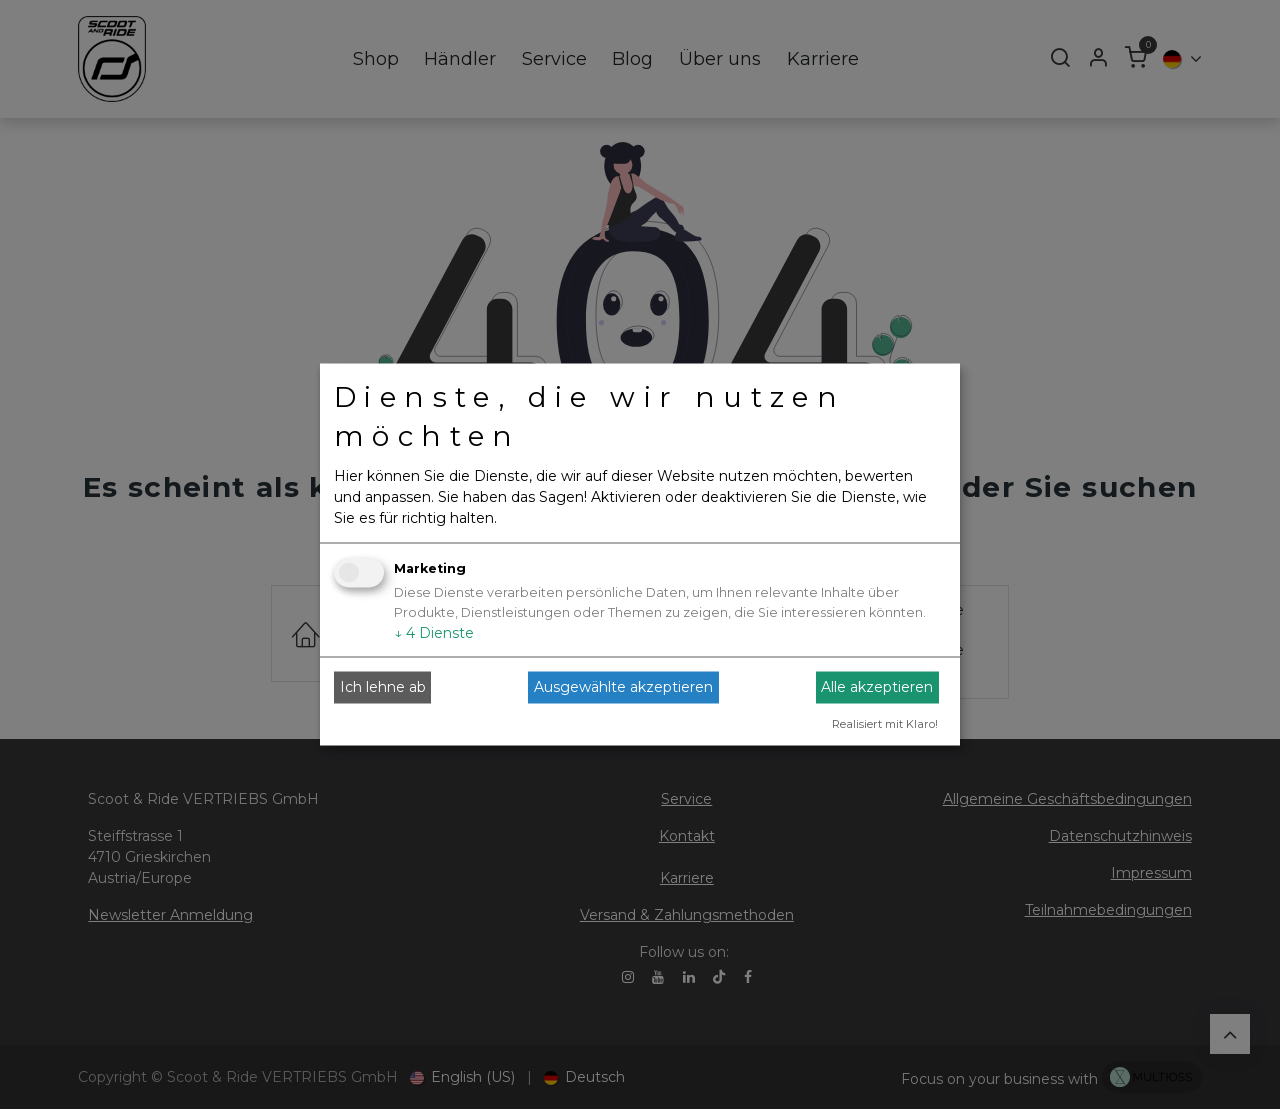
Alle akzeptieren (877, 687)
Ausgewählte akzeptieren (623, 687)
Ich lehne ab (383, 687)
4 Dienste (434, 632)
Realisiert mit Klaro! (885, 723)
